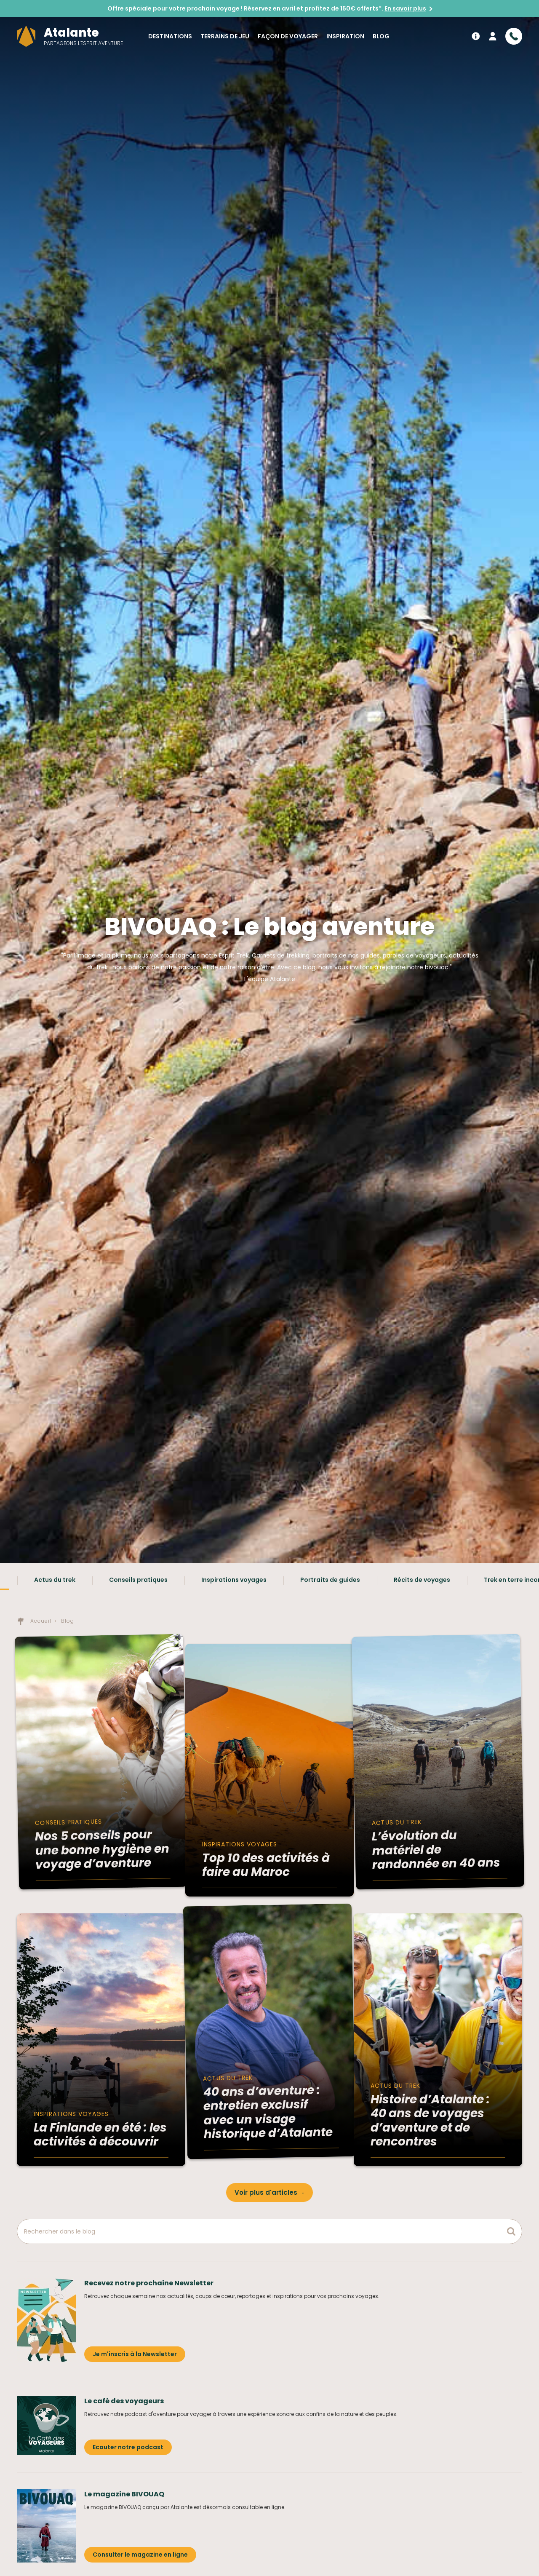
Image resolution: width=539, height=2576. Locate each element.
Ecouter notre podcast (128, 2447)
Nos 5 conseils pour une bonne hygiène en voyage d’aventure (102, 1849)
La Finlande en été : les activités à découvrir (100, 2134)
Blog (381, 36)
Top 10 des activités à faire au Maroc (266, 1865)
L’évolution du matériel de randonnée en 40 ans (436, 1850)
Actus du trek (54, 1580)
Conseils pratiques (138, 1580)
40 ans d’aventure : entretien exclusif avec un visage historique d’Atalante (268, 2112)
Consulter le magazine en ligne (140, 2554)
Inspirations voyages (234, 1580)
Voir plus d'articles (266, 2192)
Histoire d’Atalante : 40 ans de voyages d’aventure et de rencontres (430, 2120)
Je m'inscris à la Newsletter (135, 2354)
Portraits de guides (330, 1580)
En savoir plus (405, 8)
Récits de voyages (422, 1580)
